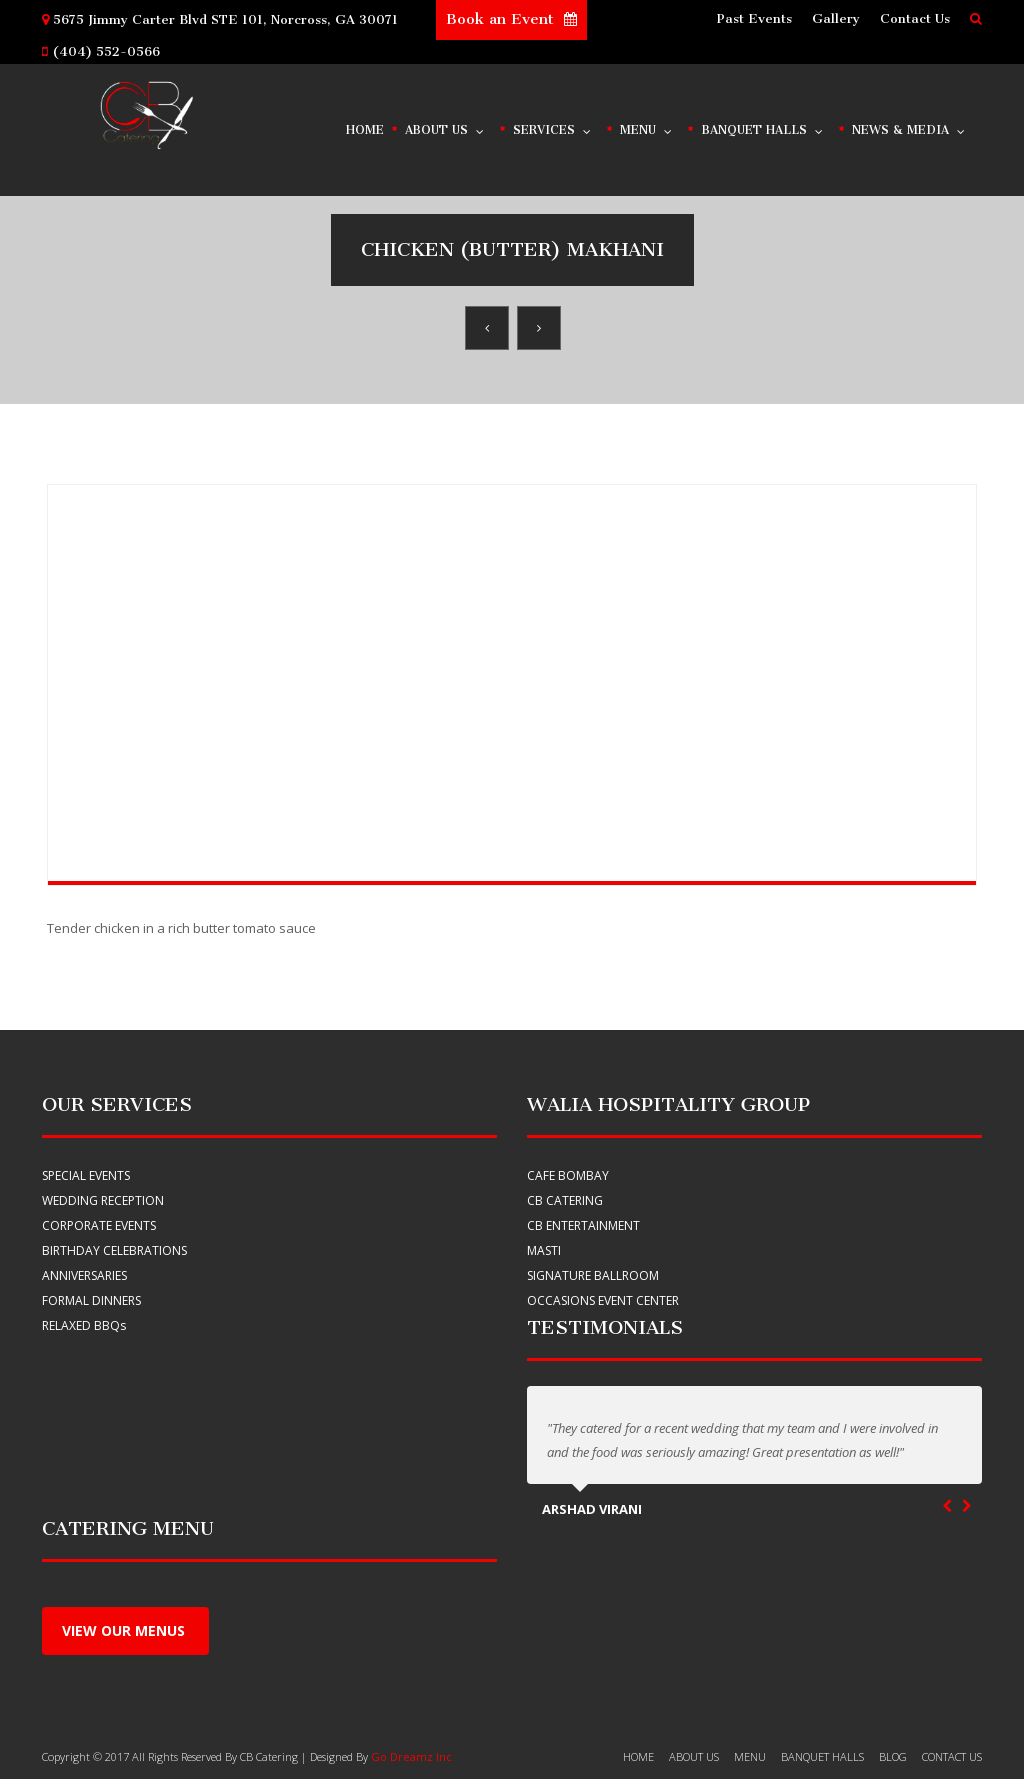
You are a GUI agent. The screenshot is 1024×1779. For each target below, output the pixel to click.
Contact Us (915, 18)
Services (553, 126)
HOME (638, 1756)
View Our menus (125, 1630)
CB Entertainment (583, 1225)
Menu (647, 126)
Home (365, 130)
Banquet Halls (763, 126)
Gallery (836, 18)
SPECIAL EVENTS (86, 1175)
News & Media (909, 126)
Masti (544, 1250)
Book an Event (511, 19)
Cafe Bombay (568, 1175)
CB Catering (565, 1200)
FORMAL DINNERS (91, 1300)
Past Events (754, 18)
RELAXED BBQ (84, 1325)
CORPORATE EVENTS (99, 1225)
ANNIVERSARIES (84, 1275)
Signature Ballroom (593, 1275)
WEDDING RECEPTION (103, 1200)
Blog (893, 1756)
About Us (445, 126)
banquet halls (822, 1756)
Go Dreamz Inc (411, 1756)
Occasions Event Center (603, 1300)
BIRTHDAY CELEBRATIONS (114, 1250)
